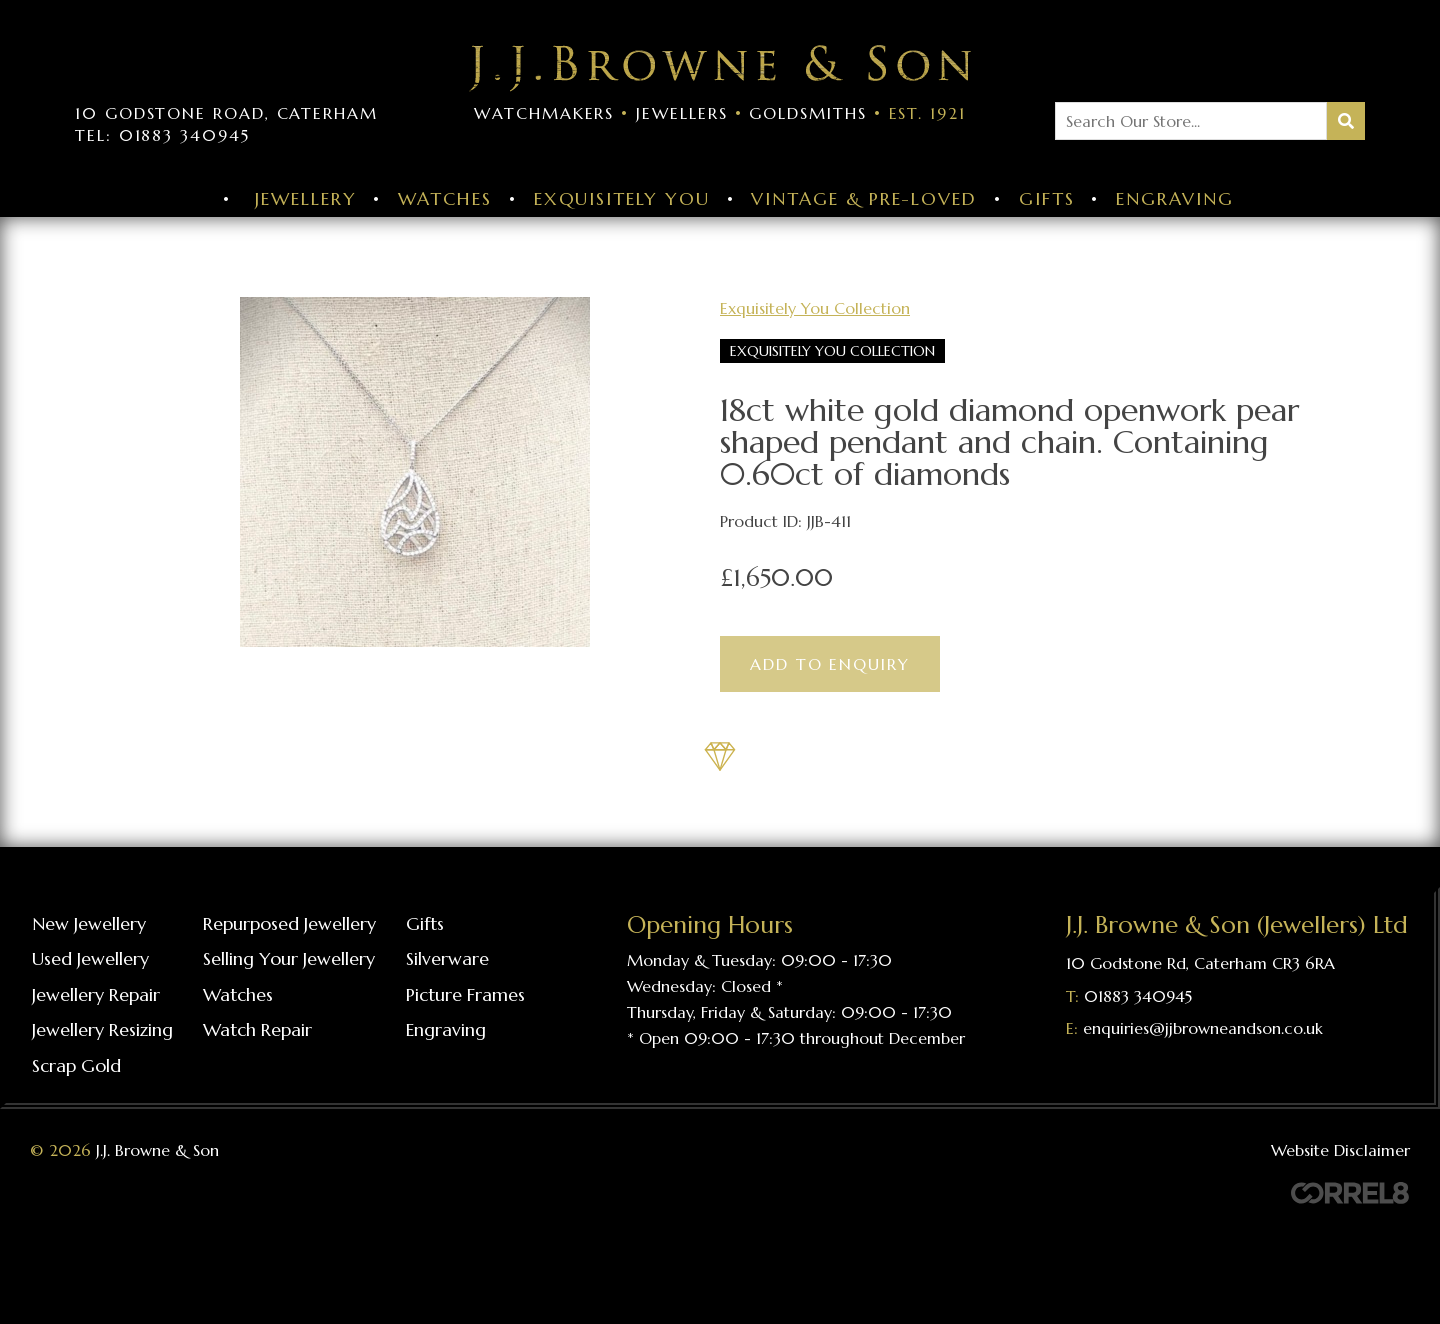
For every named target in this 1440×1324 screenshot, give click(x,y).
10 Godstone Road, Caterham (226, 113)
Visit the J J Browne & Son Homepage (720, 68)
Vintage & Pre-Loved (863, 198)
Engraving (1174, 198)
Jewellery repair (96, 994)
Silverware (447, 958)
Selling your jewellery (289, 958)
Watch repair (257, 1029)
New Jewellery (89, 923)
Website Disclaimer (1340, 1150)
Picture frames (465, 994)
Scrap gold (76, 1065)
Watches (444, 198)
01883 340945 (1138, 996)
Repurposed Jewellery (289, 923)
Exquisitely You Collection (815, 308)
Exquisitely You (622, 198)
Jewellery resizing (102, 1029)
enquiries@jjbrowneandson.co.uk (1203, 1028)
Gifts (1047, 198)
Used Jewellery (90, 958)
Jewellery (305, 198)
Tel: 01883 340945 (162, 135)
